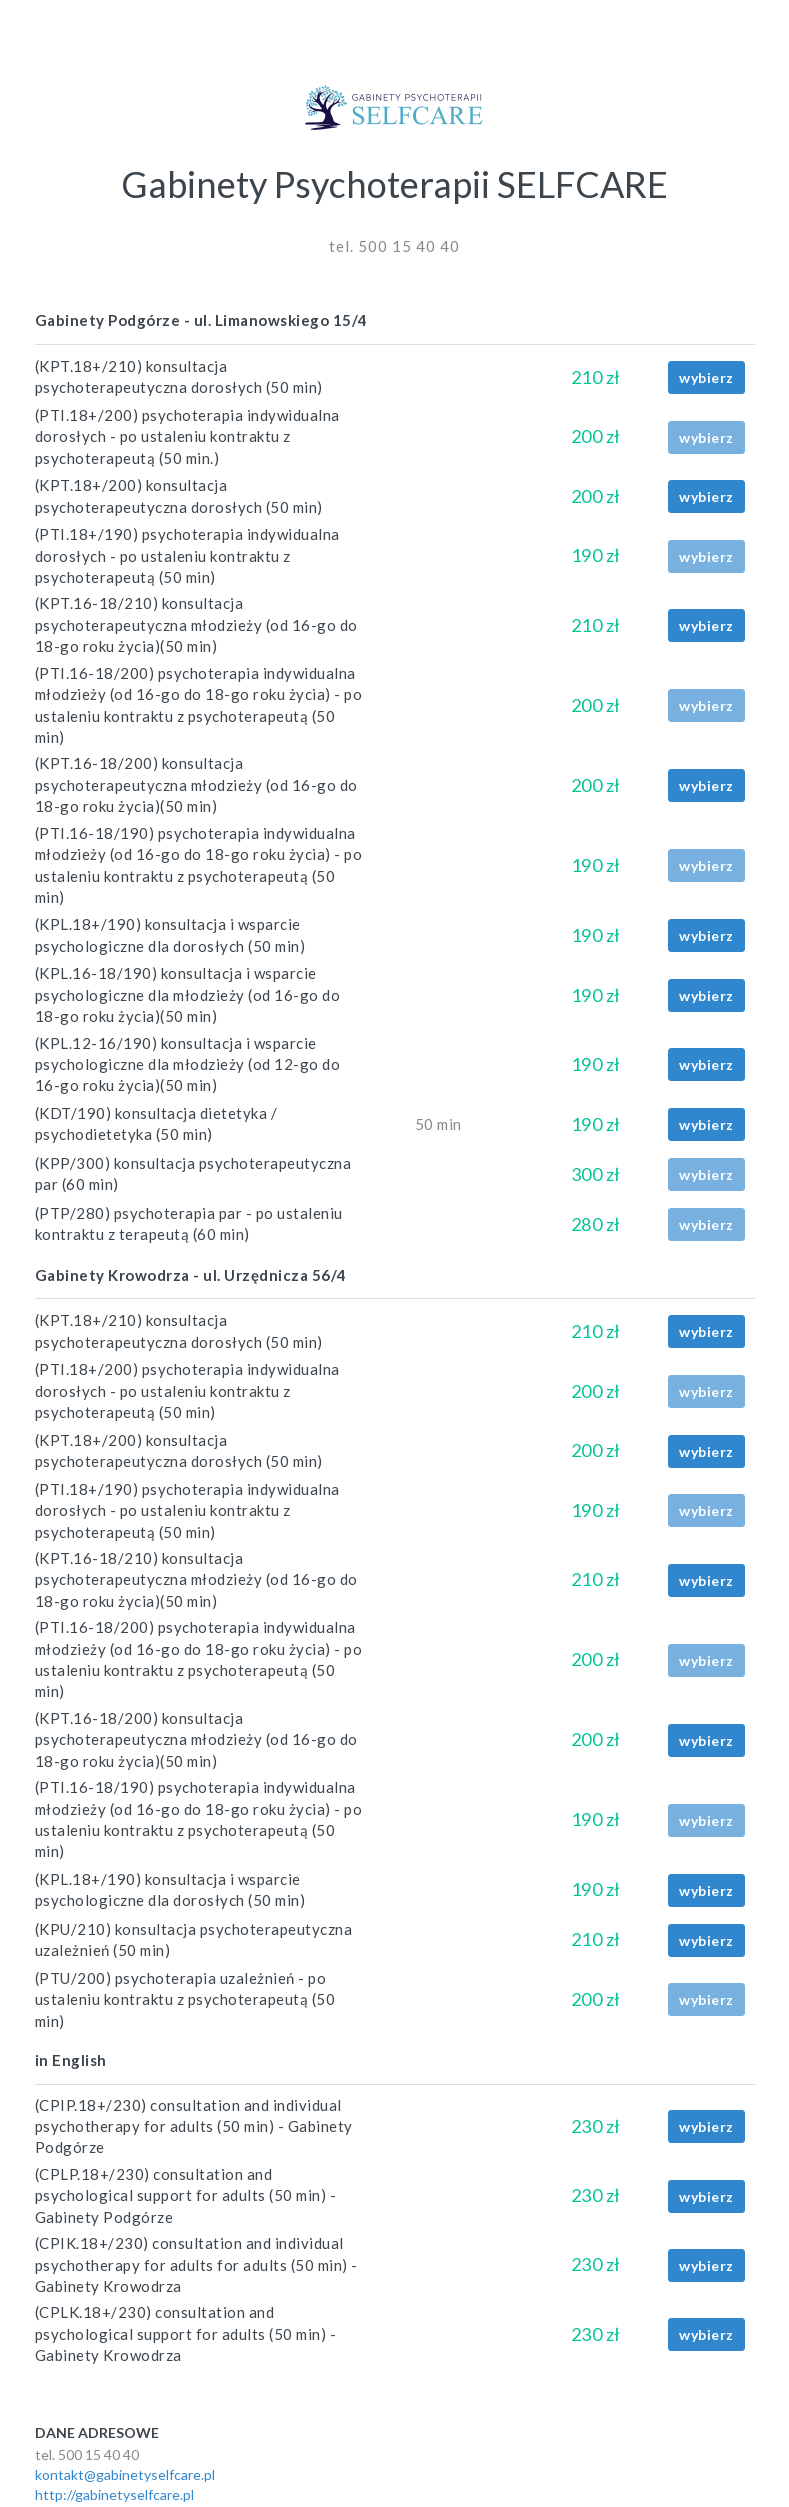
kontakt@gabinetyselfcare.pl (125, 2474)
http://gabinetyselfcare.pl (114, 2494)
